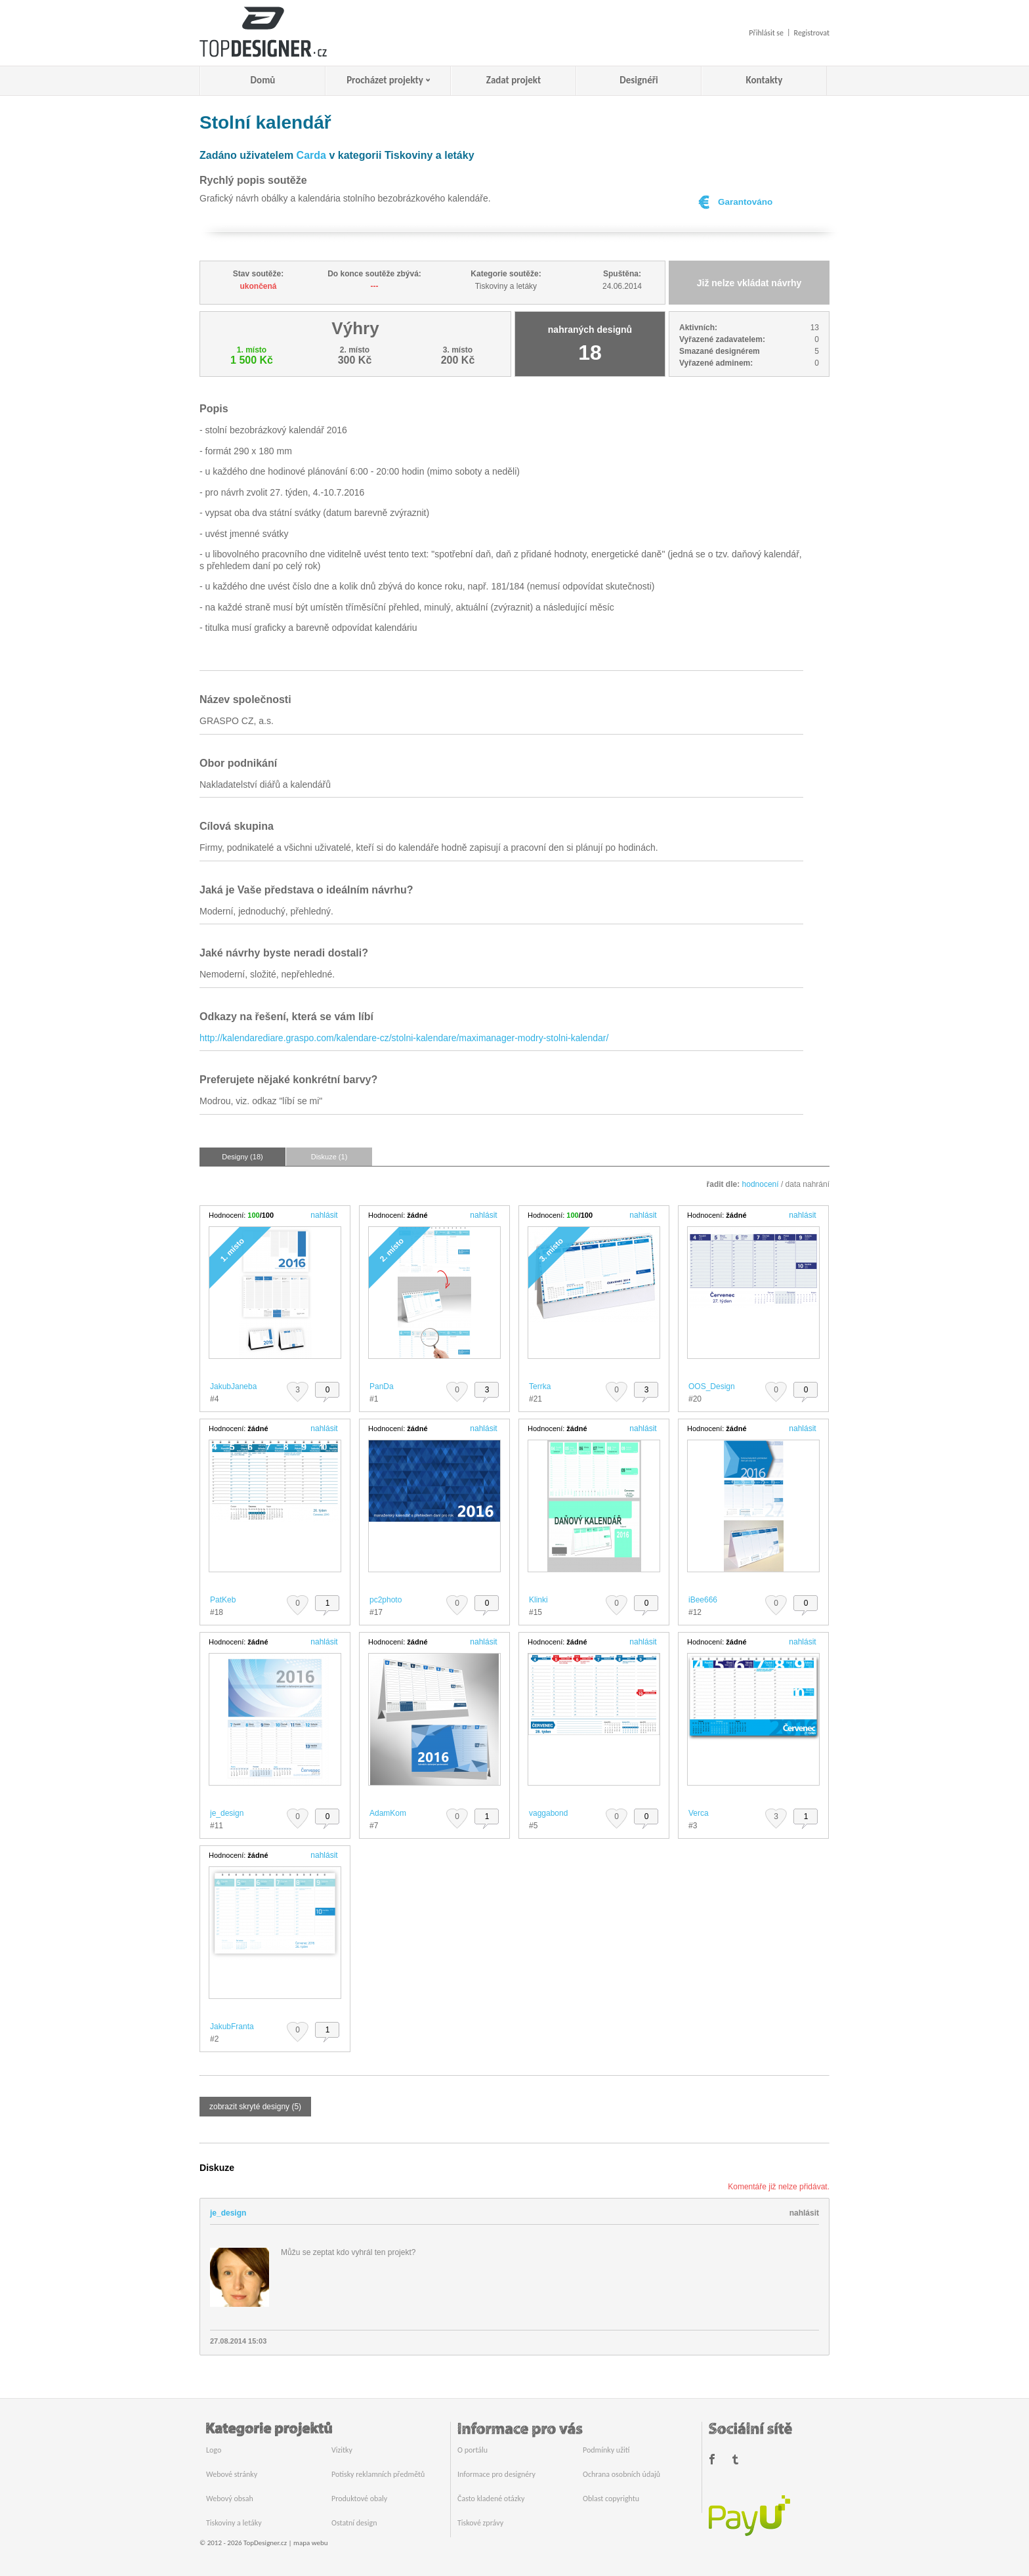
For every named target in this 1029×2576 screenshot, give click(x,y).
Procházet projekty (384, 80)
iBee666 (702, 1599)
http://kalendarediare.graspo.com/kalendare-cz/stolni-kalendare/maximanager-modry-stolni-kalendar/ (404, 1038)
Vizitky (341, 2450)
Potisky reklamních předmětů (378, 2474)
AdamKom (387, 1813)
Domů (263, 80)
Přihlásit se (766, 32)
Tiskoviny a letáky (234, 2522)
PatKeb (223, 1599)
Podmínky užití (606, 2450)
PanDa (381, 1386)
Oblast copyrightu (611, 2498)
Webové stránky (231, 2474)
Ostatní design (354, 2522)
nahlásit (323, 1215)
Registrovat (812, 32)
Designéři (639, 80)
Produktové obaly (359, 2498)
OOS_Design (711, 1386)
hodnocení (760, 1184)
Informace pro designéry (496, 2474)
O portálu (472, 2450)
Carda (311, 155)
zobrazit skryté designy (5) (255, 2106)
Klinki (538, 1599)
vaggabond (548, 1813)
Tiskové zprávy (480, 2522)
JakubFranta (232, 2026)
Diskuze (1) (329, 1157)
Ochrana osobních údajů (621, 2474)
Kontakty (764, 80)
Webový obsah (229, 2498)
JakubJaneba (233, 1386)
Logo (213, 2450)
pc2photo (385, 1599)
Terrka (540, 1386)
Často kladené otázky (490, 2498)
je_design (226, 1813)
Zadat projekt (513, 80)
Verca (698, 1813)
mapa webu (310, 2543)
